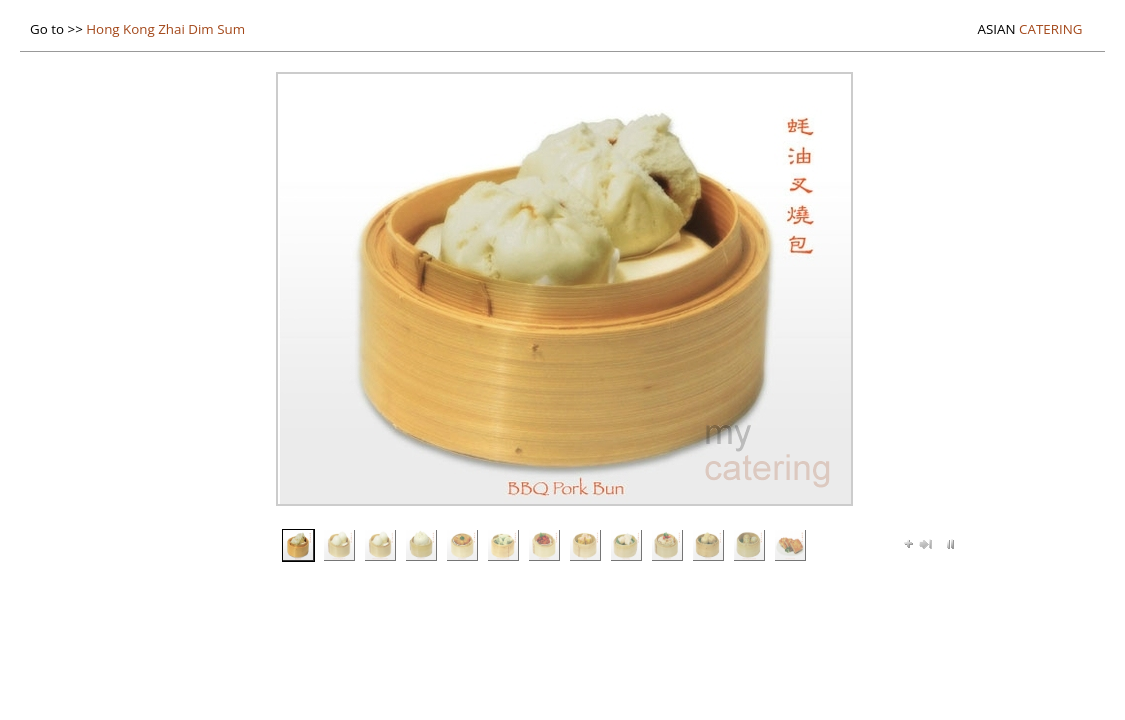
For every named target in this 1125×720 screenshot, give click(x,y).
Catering (1030, 29)
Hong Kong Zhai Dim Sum (165, 29)
